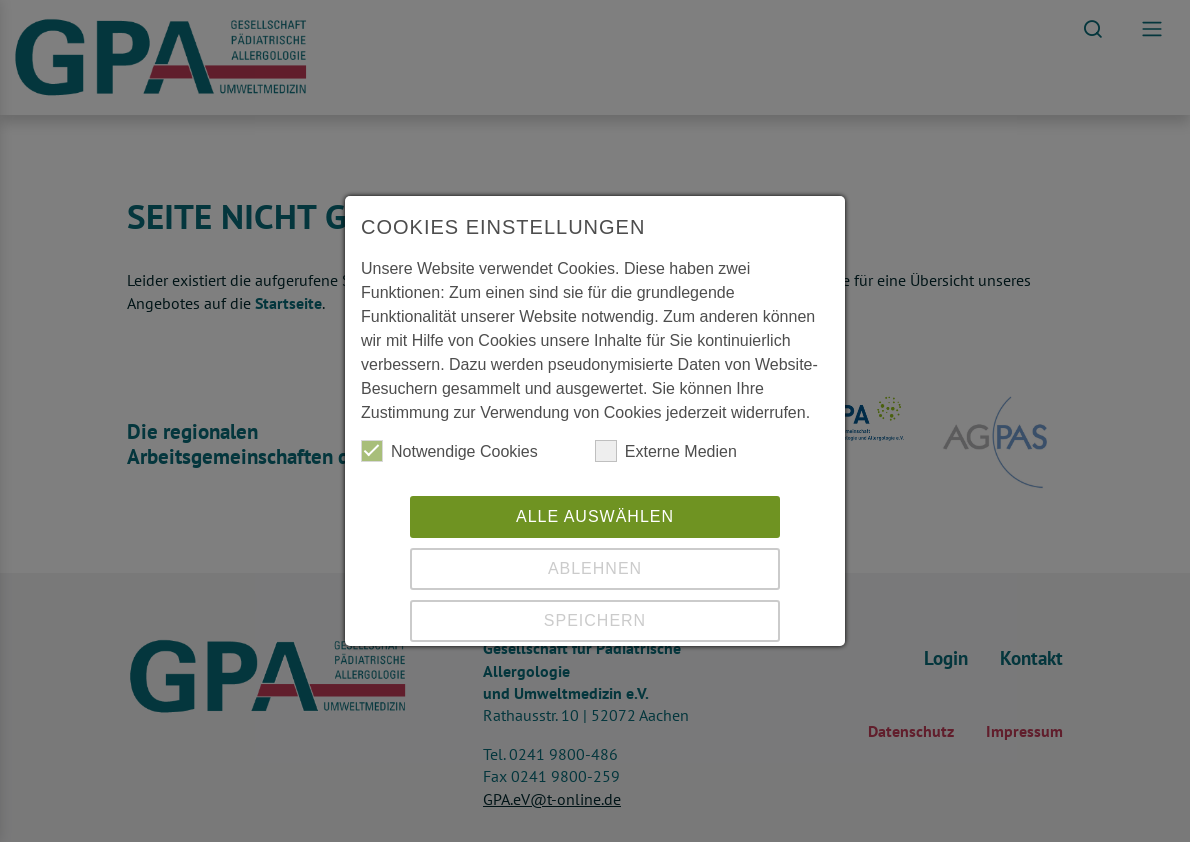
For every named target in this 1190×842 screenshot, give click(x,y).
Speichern (595, 620)
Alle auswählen (595, 516)
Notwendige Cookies (449, 451)
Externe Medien (666, 451)
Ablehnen (595, 568)
